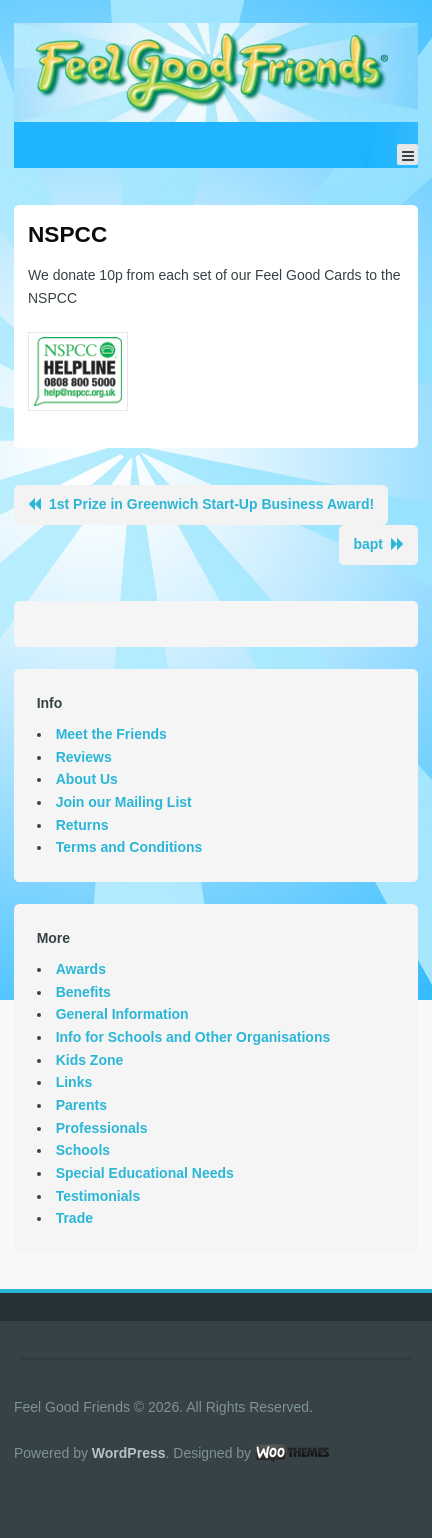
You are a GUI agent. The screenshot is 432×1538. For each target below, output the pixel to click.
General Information (122, 1014)
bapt (368, 544)
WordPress (129, 1453)
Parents (81, 1105)
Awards (81, 969)
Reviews (84, 757)
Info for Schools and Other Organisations (193, 1037)
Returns (82, 825)
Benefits (83, 992)
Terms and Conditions (129, 847)
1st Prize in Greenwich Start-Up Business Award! (211, 504)
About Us (87, 779)
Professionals (102, 1128)
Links (74, 1082)
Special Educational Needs (145, 1173)
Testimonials (98, 1196)
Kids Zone (90, 1060)
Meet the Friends (111, 734)
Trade (74, 1218)
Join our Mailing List (124, 802)
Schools (83, 1150)
